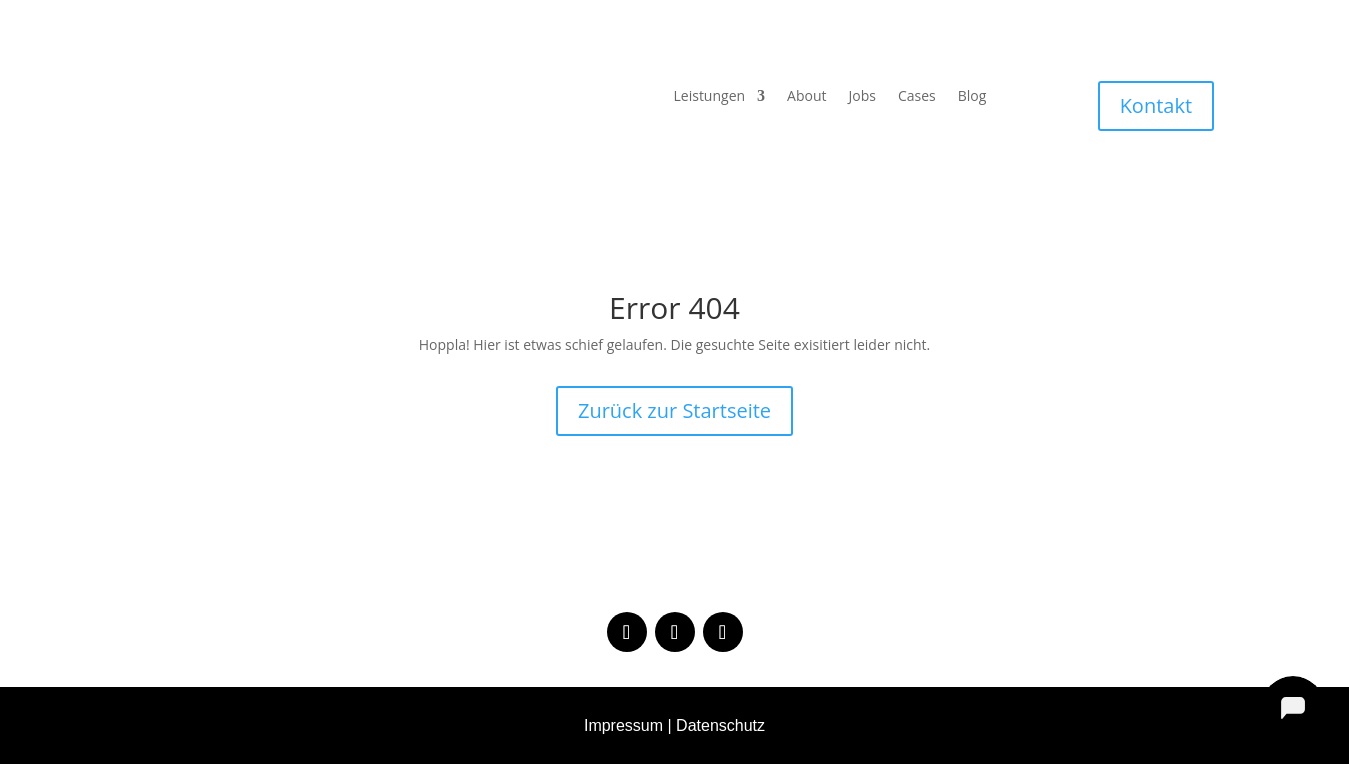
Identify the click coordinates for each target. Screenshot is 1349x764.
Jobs (862, 97)
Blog (972, 97)
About (806, 97)
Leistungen (710, 97)
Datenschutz (720, 725)
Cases (917, 97)
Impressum (623, 725)
